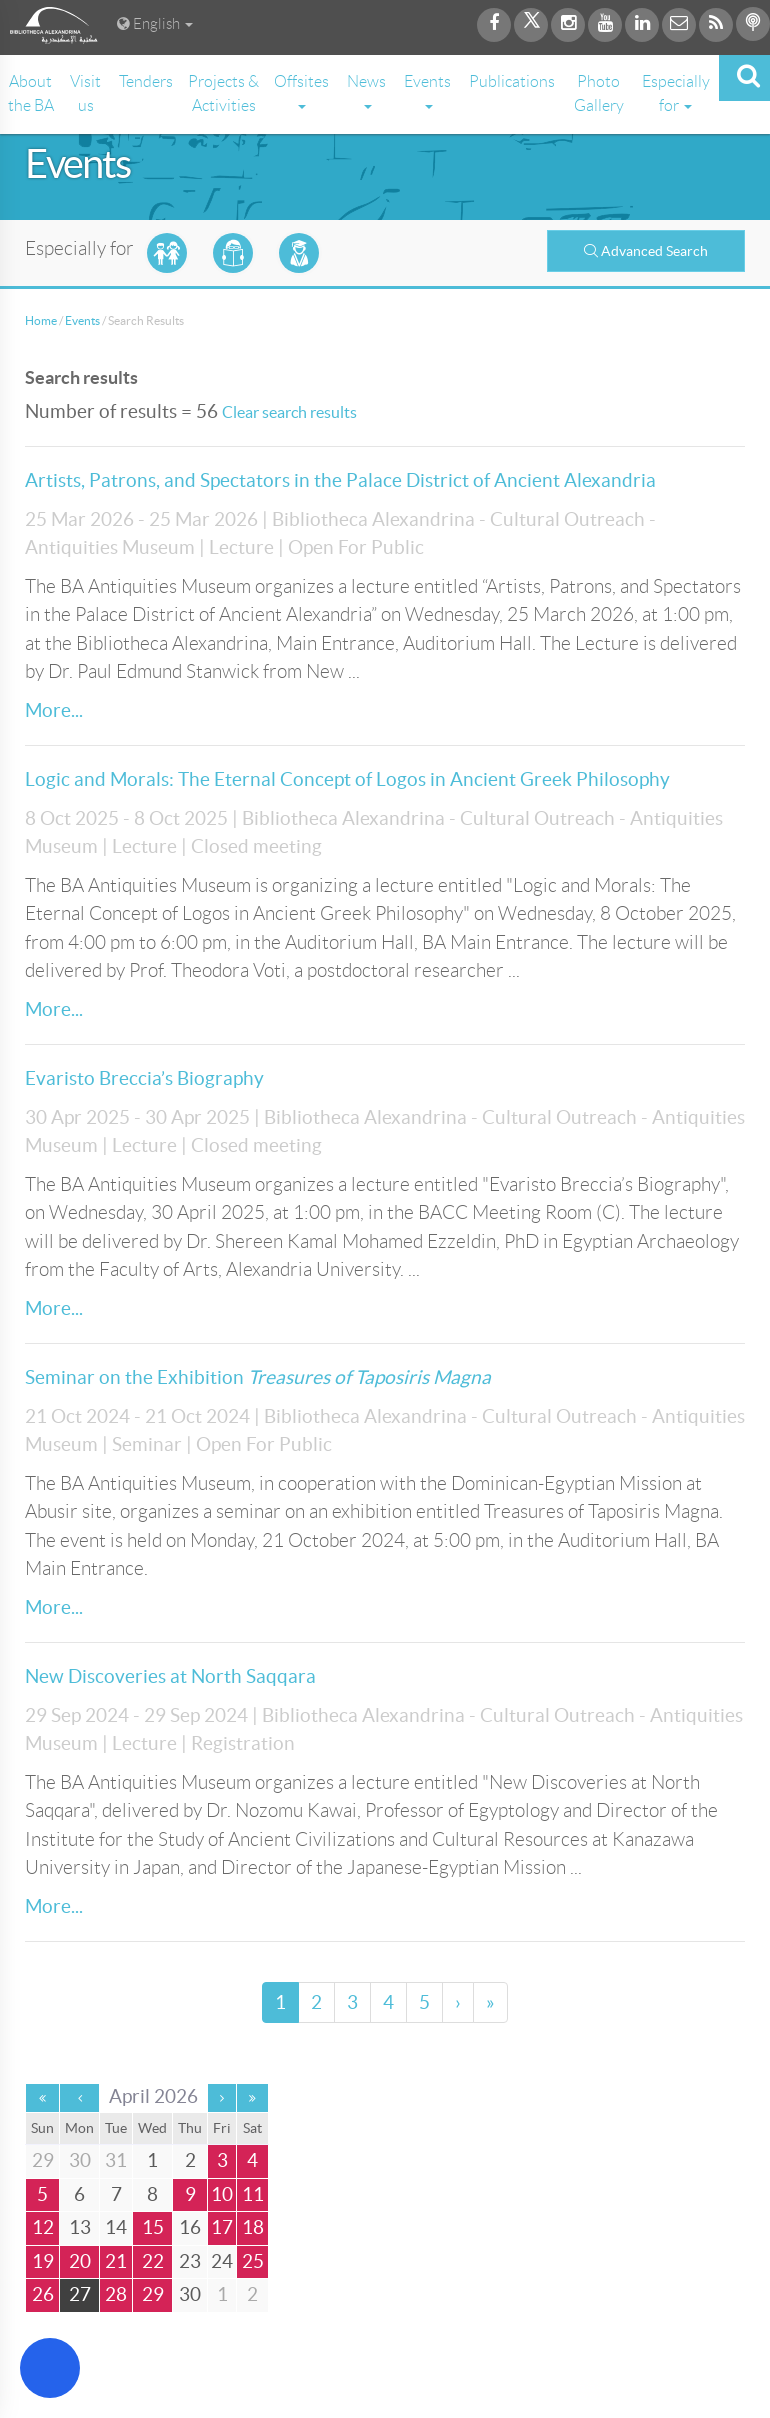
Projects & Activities (223, 93)
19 (43, 2261)
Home (41, 320)
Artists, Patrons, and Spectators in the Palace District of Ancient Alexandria (340, 480)
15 (153, 2227)
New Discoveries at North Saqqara (170, 1676)
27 (80, 2294)
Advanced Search (646, 251)
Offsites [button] (301, 91)
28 (116, 2294)
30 (190, 2294)
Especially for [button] (676, 93)
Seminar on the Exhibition (258, 1377)
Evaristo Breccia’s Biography (144, 1078)
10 (222, 2194)
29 (153, 2294)
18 (253, 2227)
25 (253, 2261)
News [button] (366, 91)
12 (43, 2227)
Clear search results (289, 412)
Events (82, 320)
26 (43, 2294)
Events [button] (427, 91)
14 (116, 2227)
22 (153, 2261)
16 (190, 2227)
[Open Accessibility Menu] (50, 2368)
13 (80, 2227)
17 (222, 2227)
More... (54, 710)
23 (190, 2261)
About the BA (31, 93)
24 (222, 2261)
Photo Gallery (599, 93)
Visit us (85, 93)
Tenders (146, 81)
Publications (512, 81)
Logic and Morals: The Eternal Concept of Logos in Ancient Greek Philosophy (347, 779)
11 (253, 2194)
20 (80, 2261)
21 (116, 2261)
